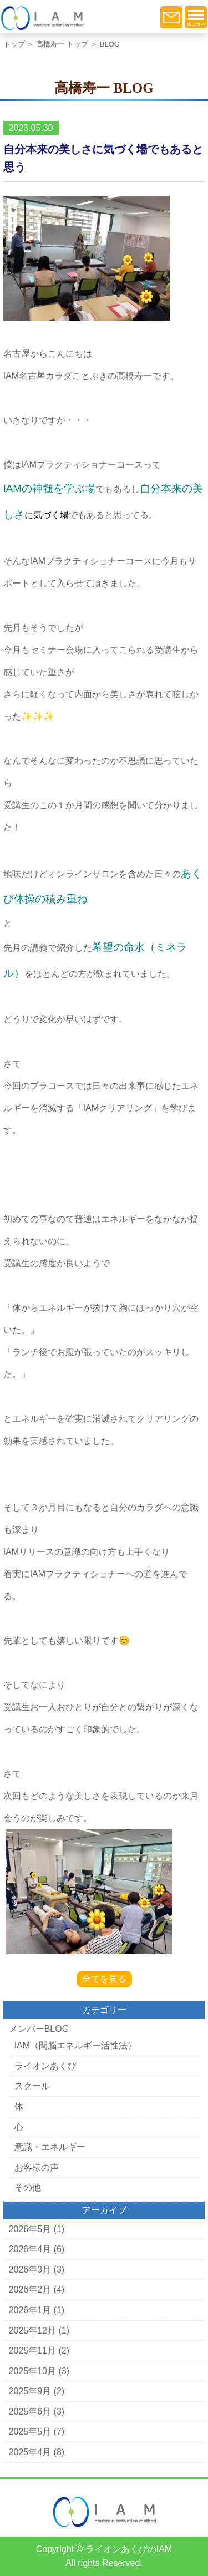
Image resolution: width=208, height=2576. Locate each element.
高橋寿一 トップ (62, 44)
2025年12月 (32, 2330)
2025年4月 (30, 2452)
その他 (27, 2187)
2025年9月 (30, 2391)
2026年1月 (30, 2310)
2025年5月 (30, 2431)
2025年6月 (30, 2411)
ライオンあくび (45, 2066)
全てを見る (104, 1979)
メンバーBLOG (39, 2029)
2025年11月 (32, 2350)
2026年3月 (30, 2269)
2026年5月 (30, 2229)
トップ (14, 44)
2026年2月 (30, 2289)
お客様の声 (36, 2167)
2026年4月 (30, 2249)
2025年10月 (32, 2371)
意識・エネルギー (49, 2147)
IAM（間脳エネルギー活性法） (75, 2045)
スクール (32, 2086)
